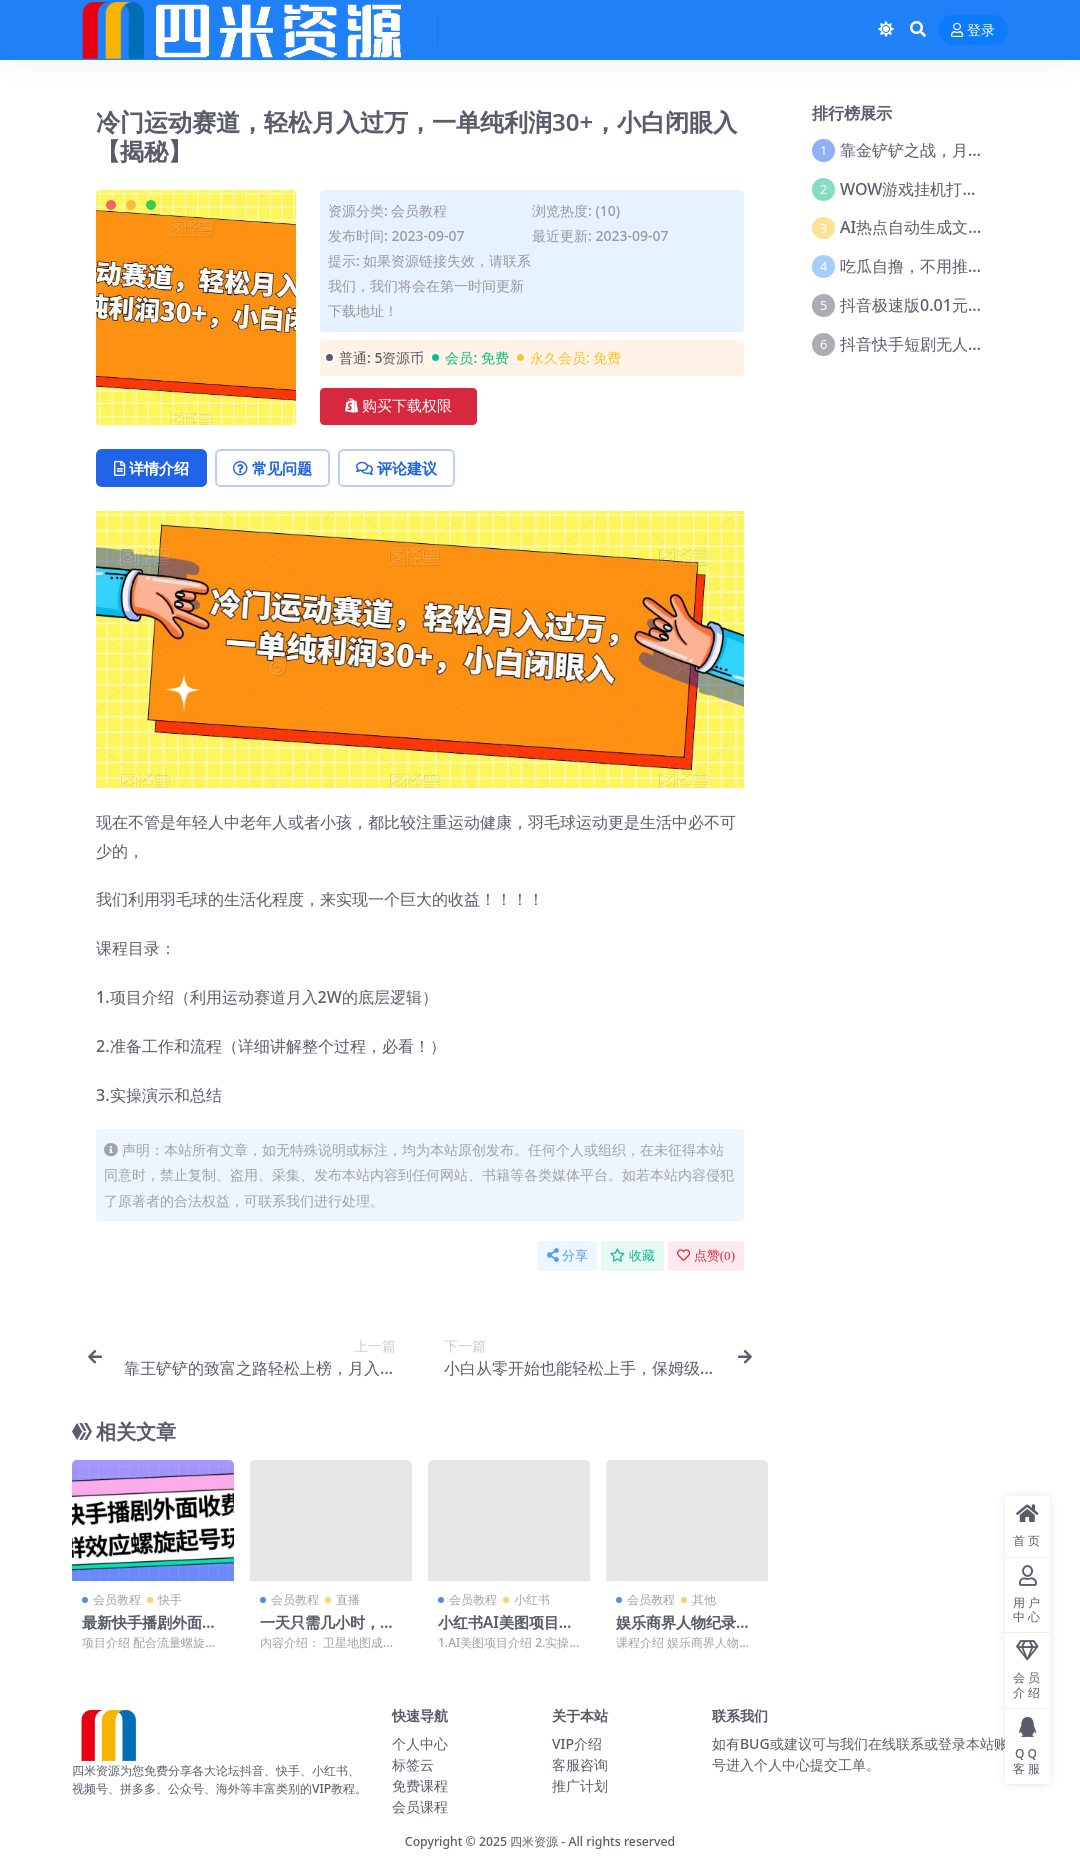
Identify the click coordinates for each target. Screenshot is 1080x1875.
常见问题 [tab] (272, 468)
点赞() (706, 1255)
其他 (704, 1599)
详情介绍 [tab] (151, 468)
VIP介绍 (577, 1743)
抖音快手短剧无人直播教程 (936, 344)
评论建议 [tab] (396, 468)
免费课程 (420, 1785)
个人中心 (420, 1743)
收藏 (632, 1255)
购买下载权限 (398, 406)
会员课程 (420, 1806)
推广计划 (580, 1785)
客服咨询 (580, 1764)
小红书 (532, 1599)
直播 (348, 1599)
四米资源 (534, 1841)
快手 (170, 1599)
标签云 (413, 1764)
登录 (973, 30)
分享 (567, 1255)
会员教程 (419, 210)
